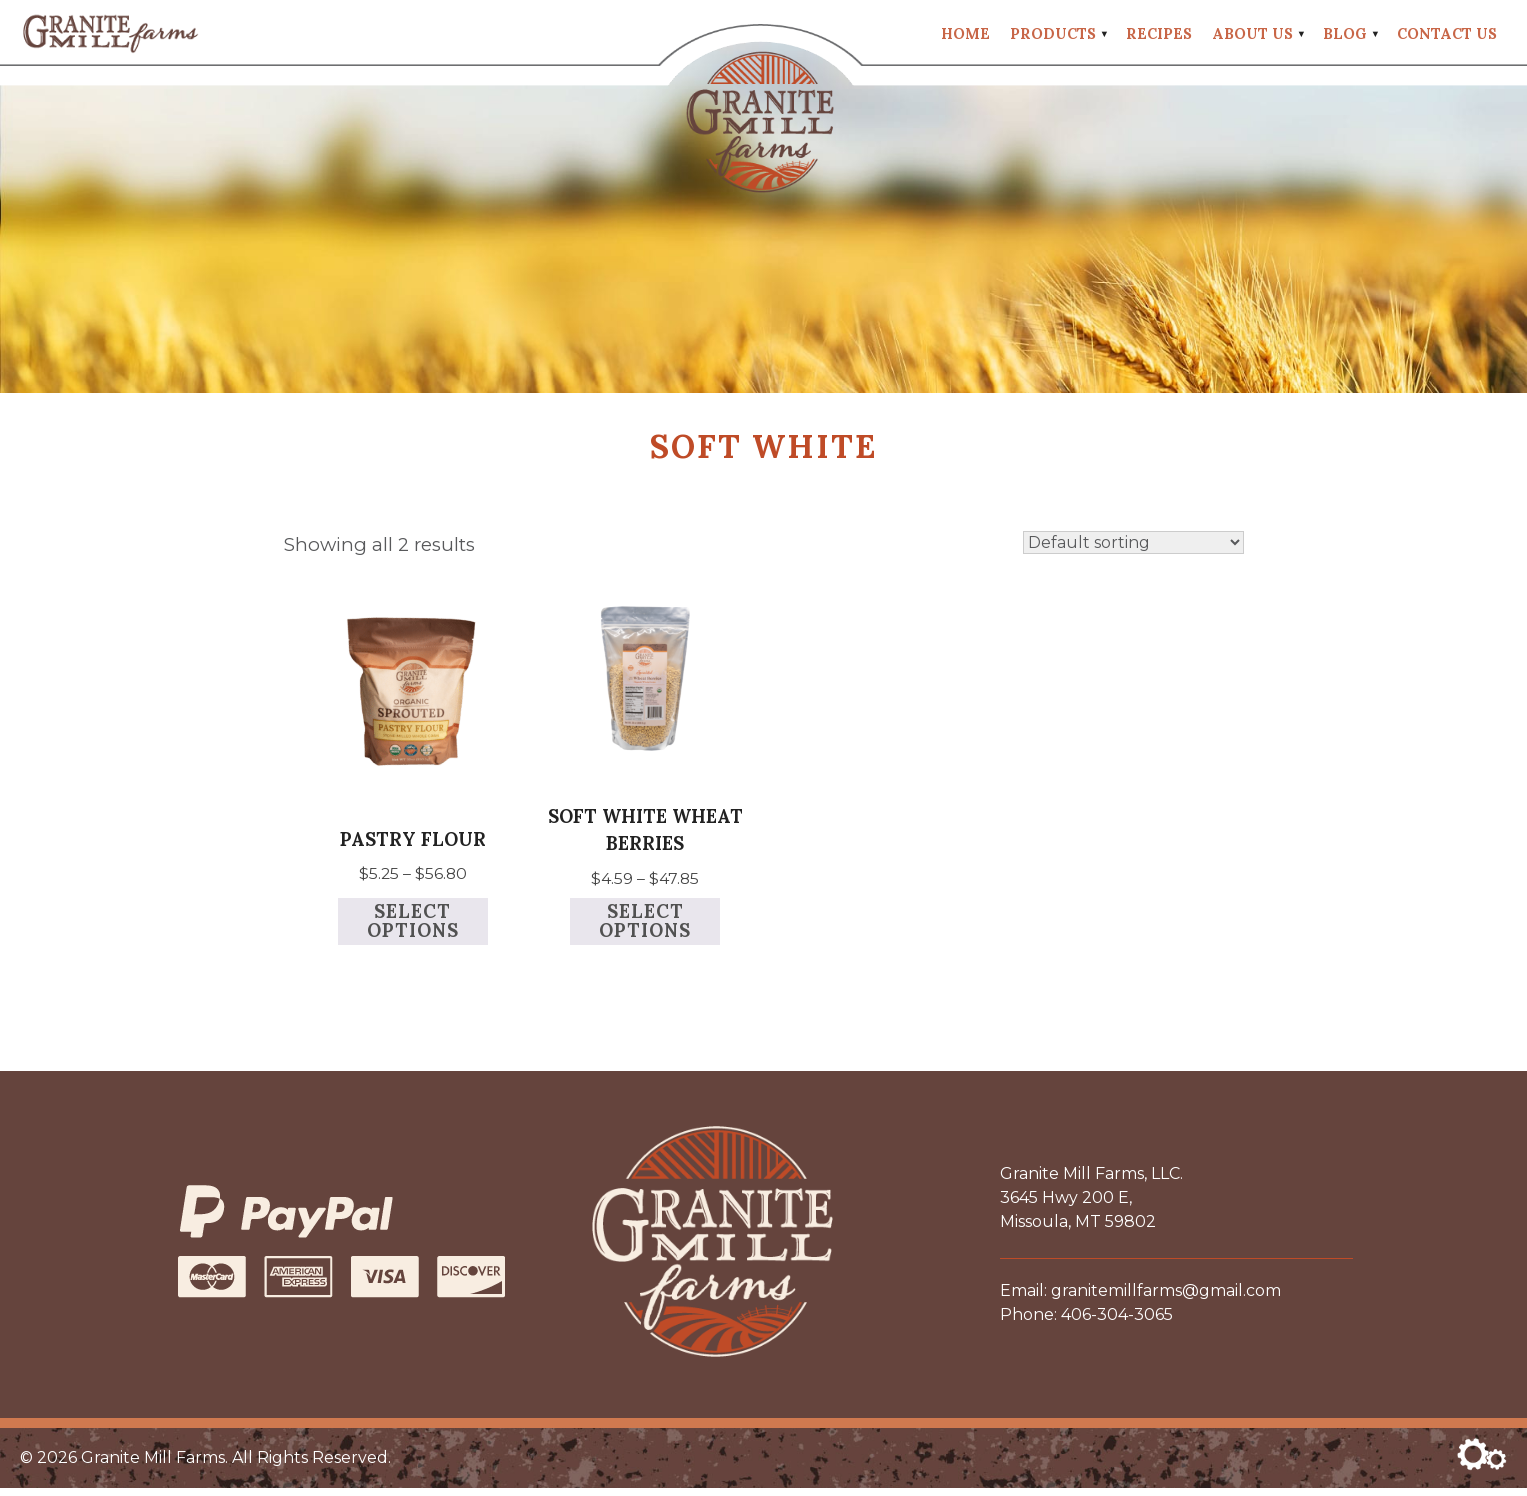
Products (1053, 35)
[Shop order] (1133, 546)
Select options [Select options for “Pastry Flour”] (412, 928)
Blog (1345, 35)
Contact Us (1447, 35)
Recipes (1159, 35)
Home (965, 35)
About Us (1252, 35)
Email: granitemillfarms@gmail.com (1140, 1298)
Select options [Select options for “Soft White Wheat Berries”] (645, 928)
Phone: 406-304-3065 (1086, 1322)
